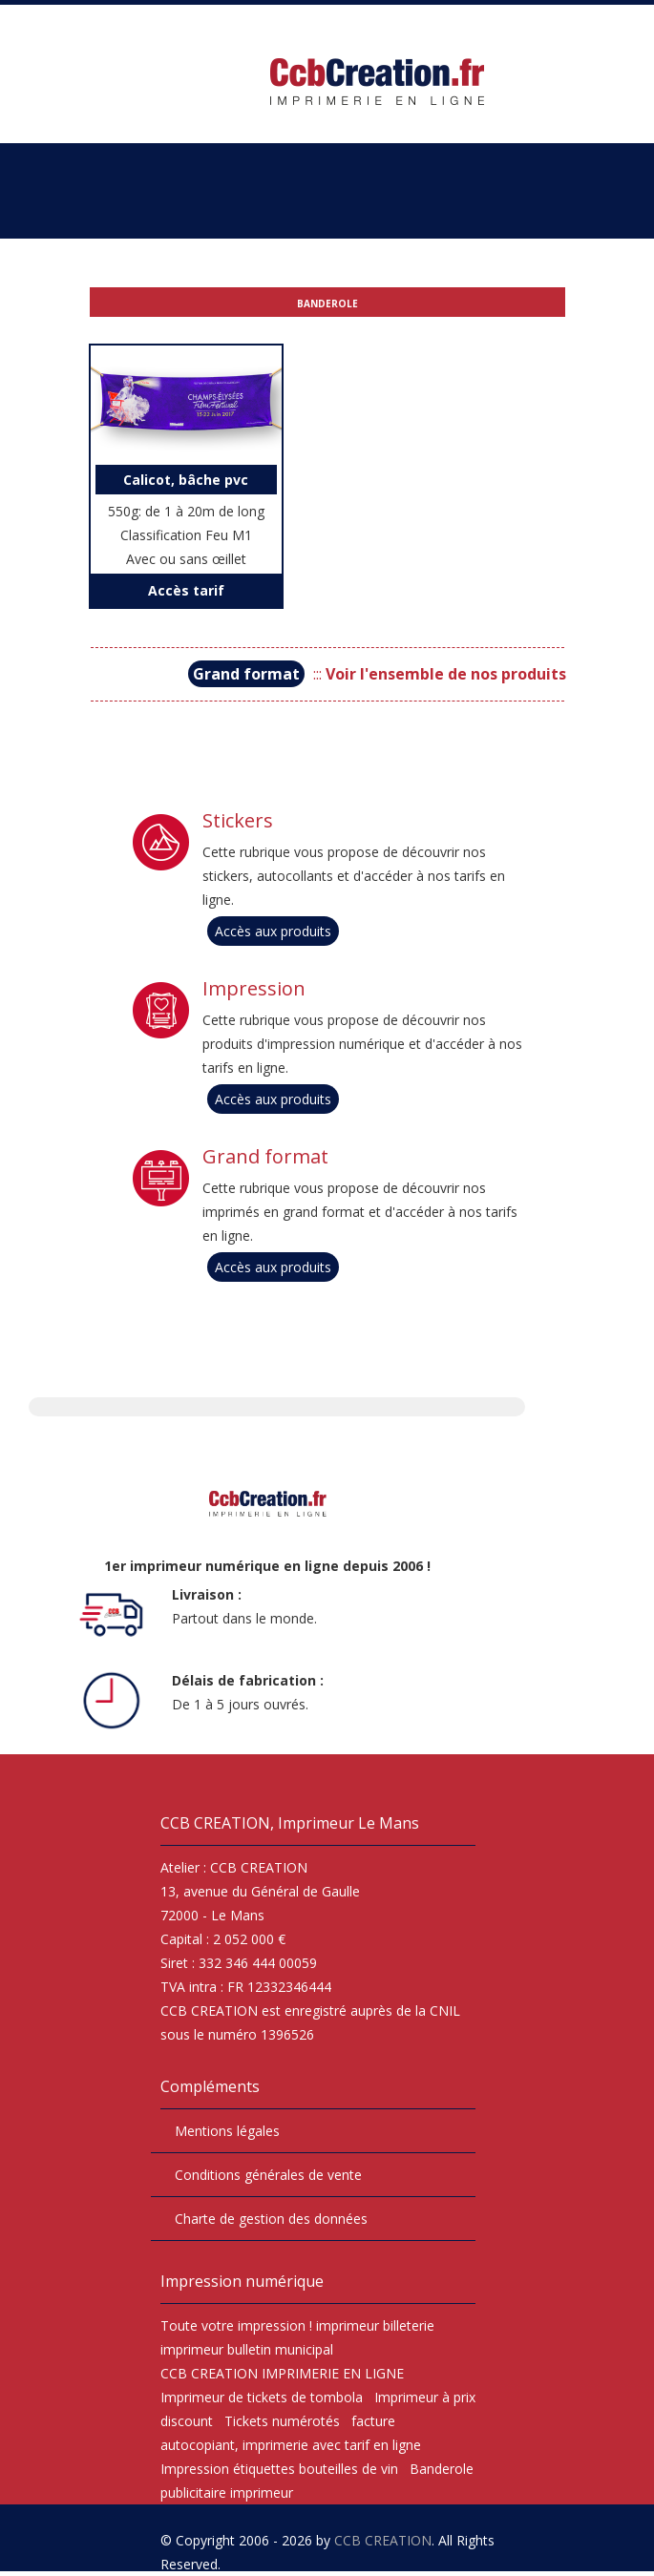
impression (272, 2325)
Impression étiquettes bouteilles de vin (279, 2469)
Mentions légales (227, 2131)
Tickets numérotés (282, 2421)
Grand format (265, 1156)
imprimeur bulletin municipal (246, 2349)
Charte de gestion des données (271, 2218)
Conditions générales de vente (268, 2175)
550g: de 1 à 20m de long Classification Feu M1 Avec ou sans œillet (186, 516)
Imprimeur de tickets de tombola (261, 2397)
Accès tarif (186, 590)
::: (377, 673)
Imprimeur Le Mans (348, 1822)
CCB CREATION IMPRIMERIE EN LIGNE (282, 2373)
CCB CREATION (383, 2540)
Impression (254, 988)
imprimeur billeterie (375, 2325)
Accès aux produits (273, 931)
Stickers (237, 820)
